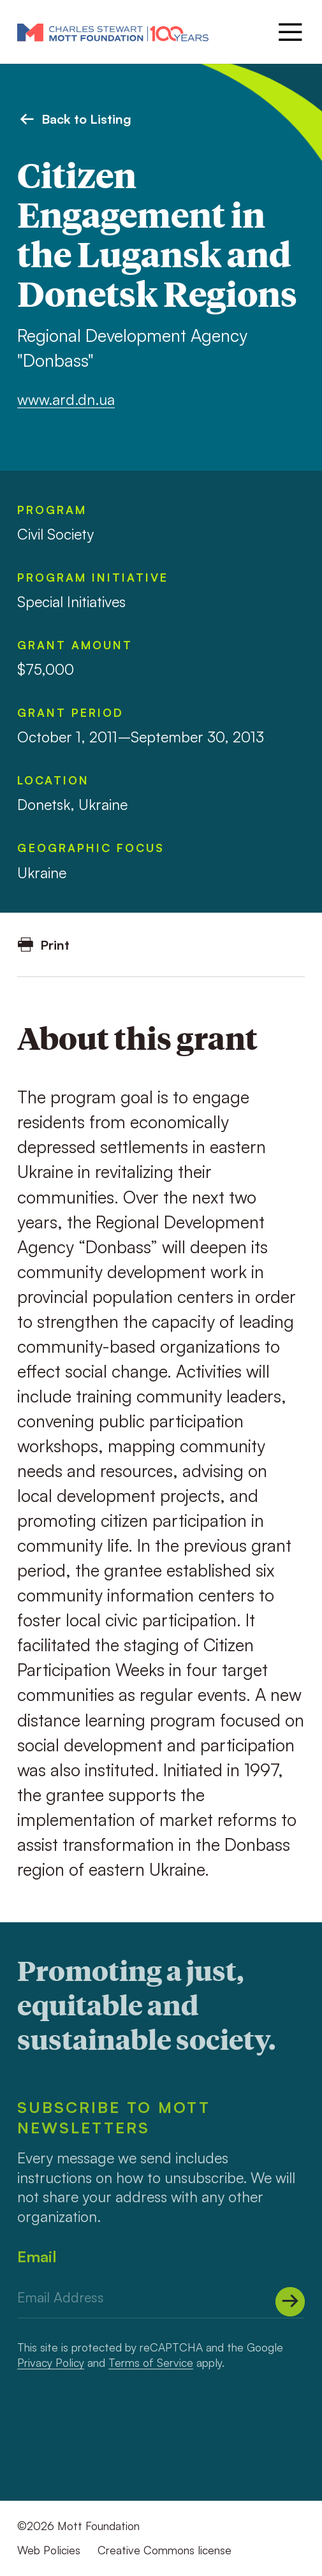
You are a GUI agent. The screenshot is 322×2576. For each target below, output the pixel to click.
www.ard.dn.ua (66, 399)
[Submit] (290, 2301)
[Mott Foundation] (113, 32)
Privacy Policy (50, 2362)
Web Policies (48, 2550)
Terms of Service (150, 2362)
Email (37, 2256)
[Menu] (288, 32)
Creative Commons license (164, 2550)
